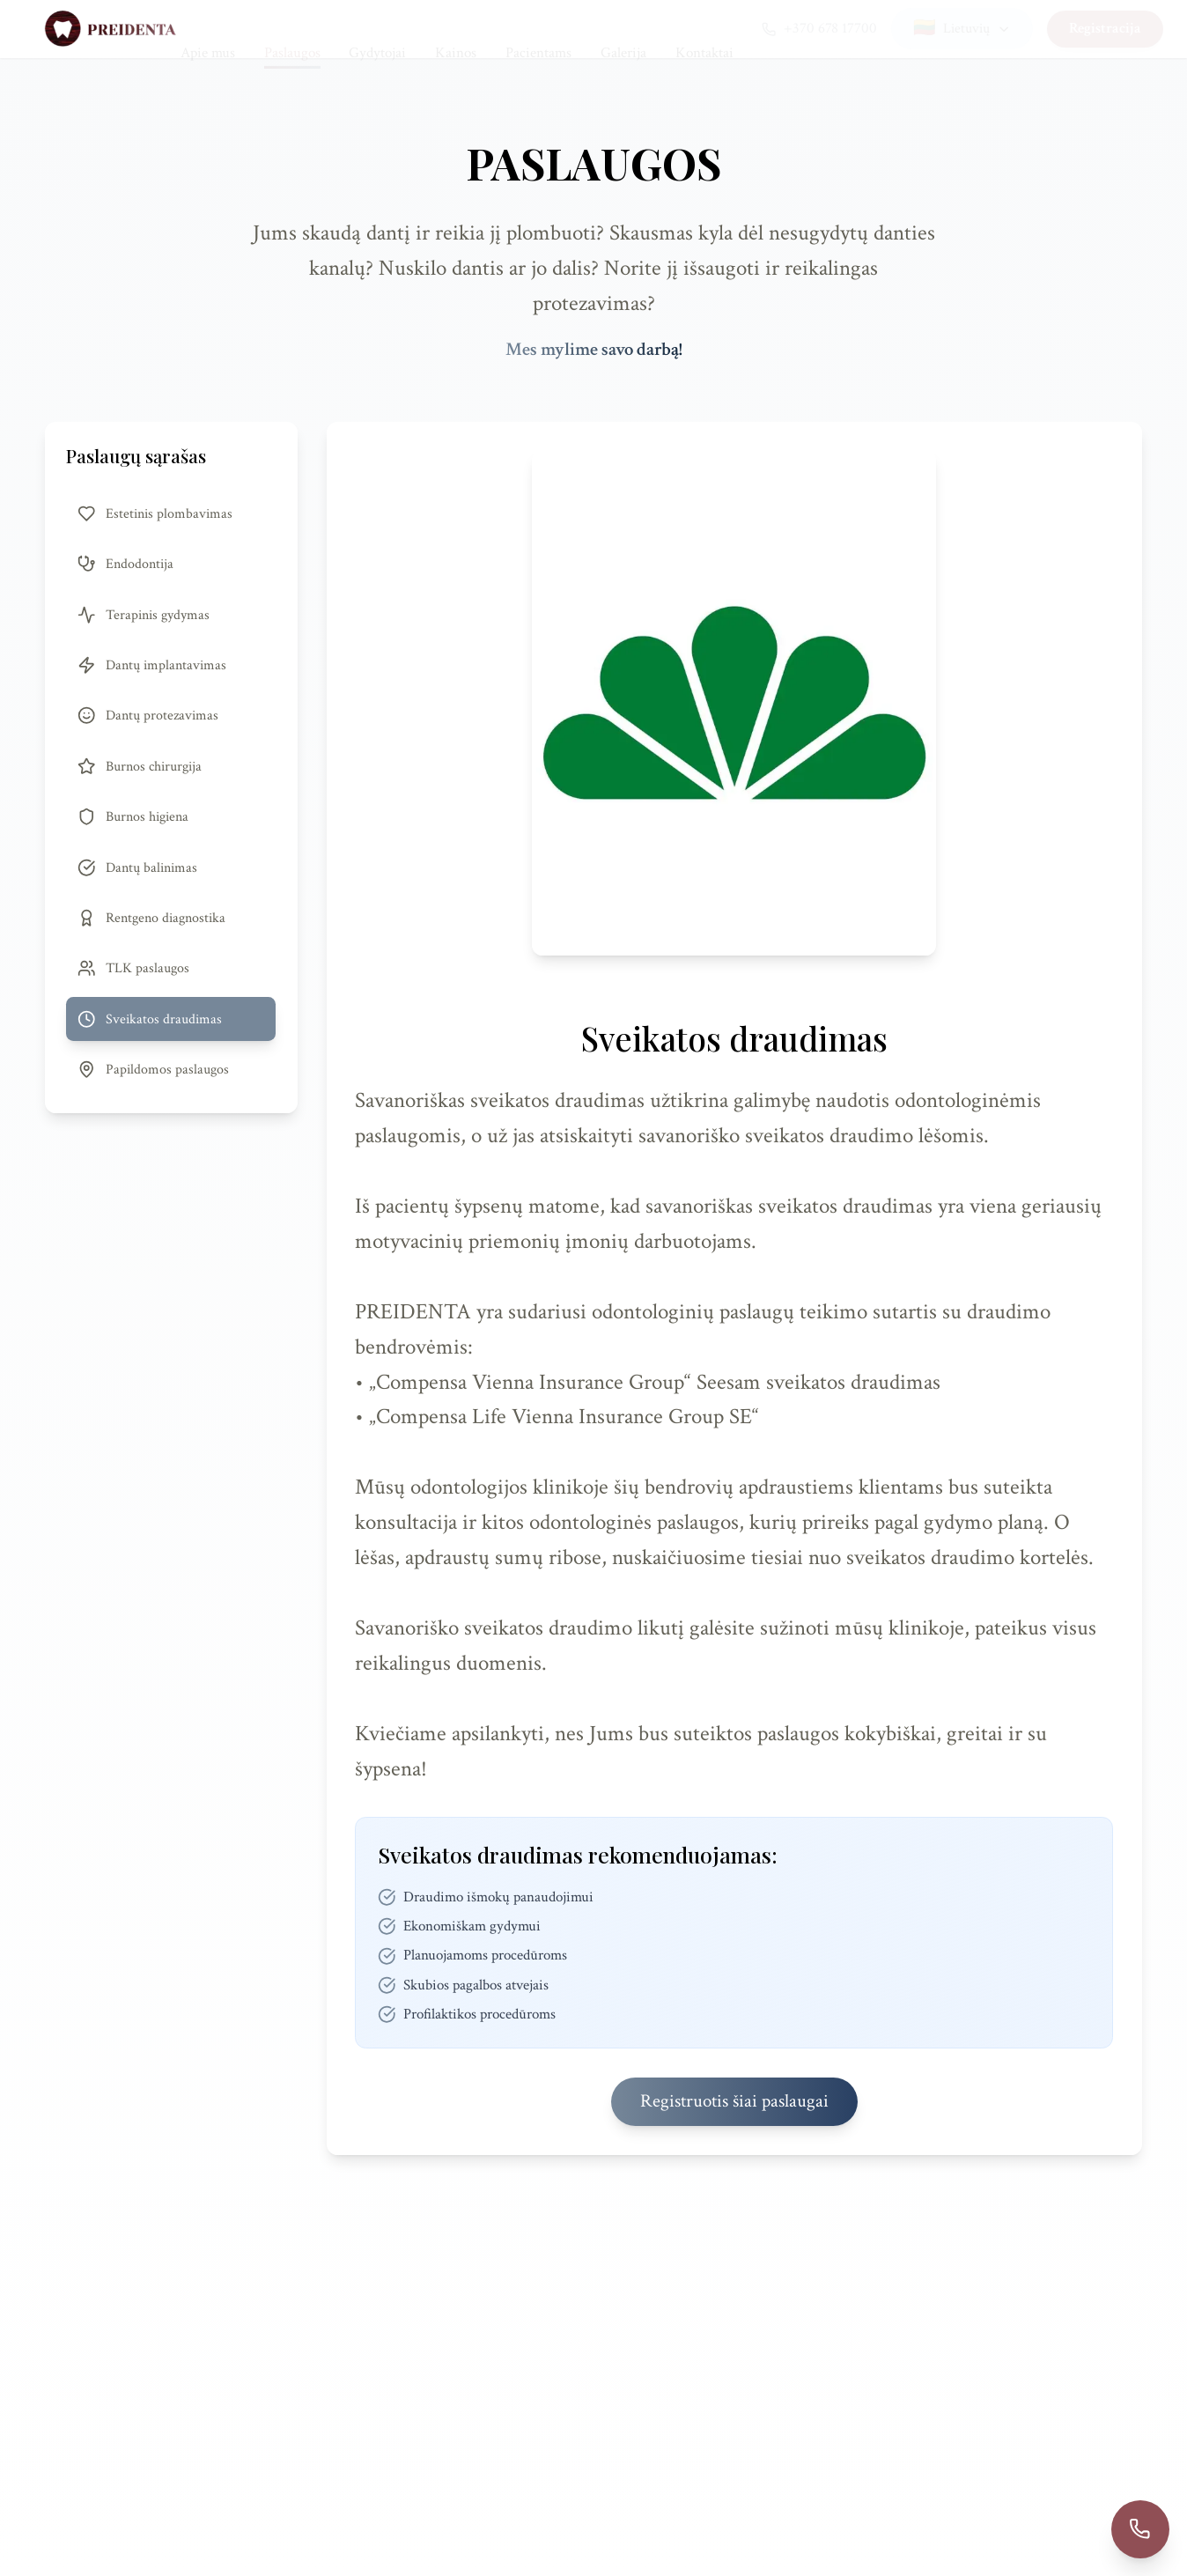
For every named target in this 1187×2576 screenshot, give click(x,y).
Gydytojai (377, 28)
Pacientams (538, 28)
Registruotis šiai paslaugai (734, 2101)
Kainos (455, 28)
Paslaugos (292, 29)
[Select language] (937, 28)
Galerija (623, 28)
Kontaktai (704, 28)
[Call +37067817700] (1140, 2529)
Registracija (1080, 28)
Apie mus (208, 28)
